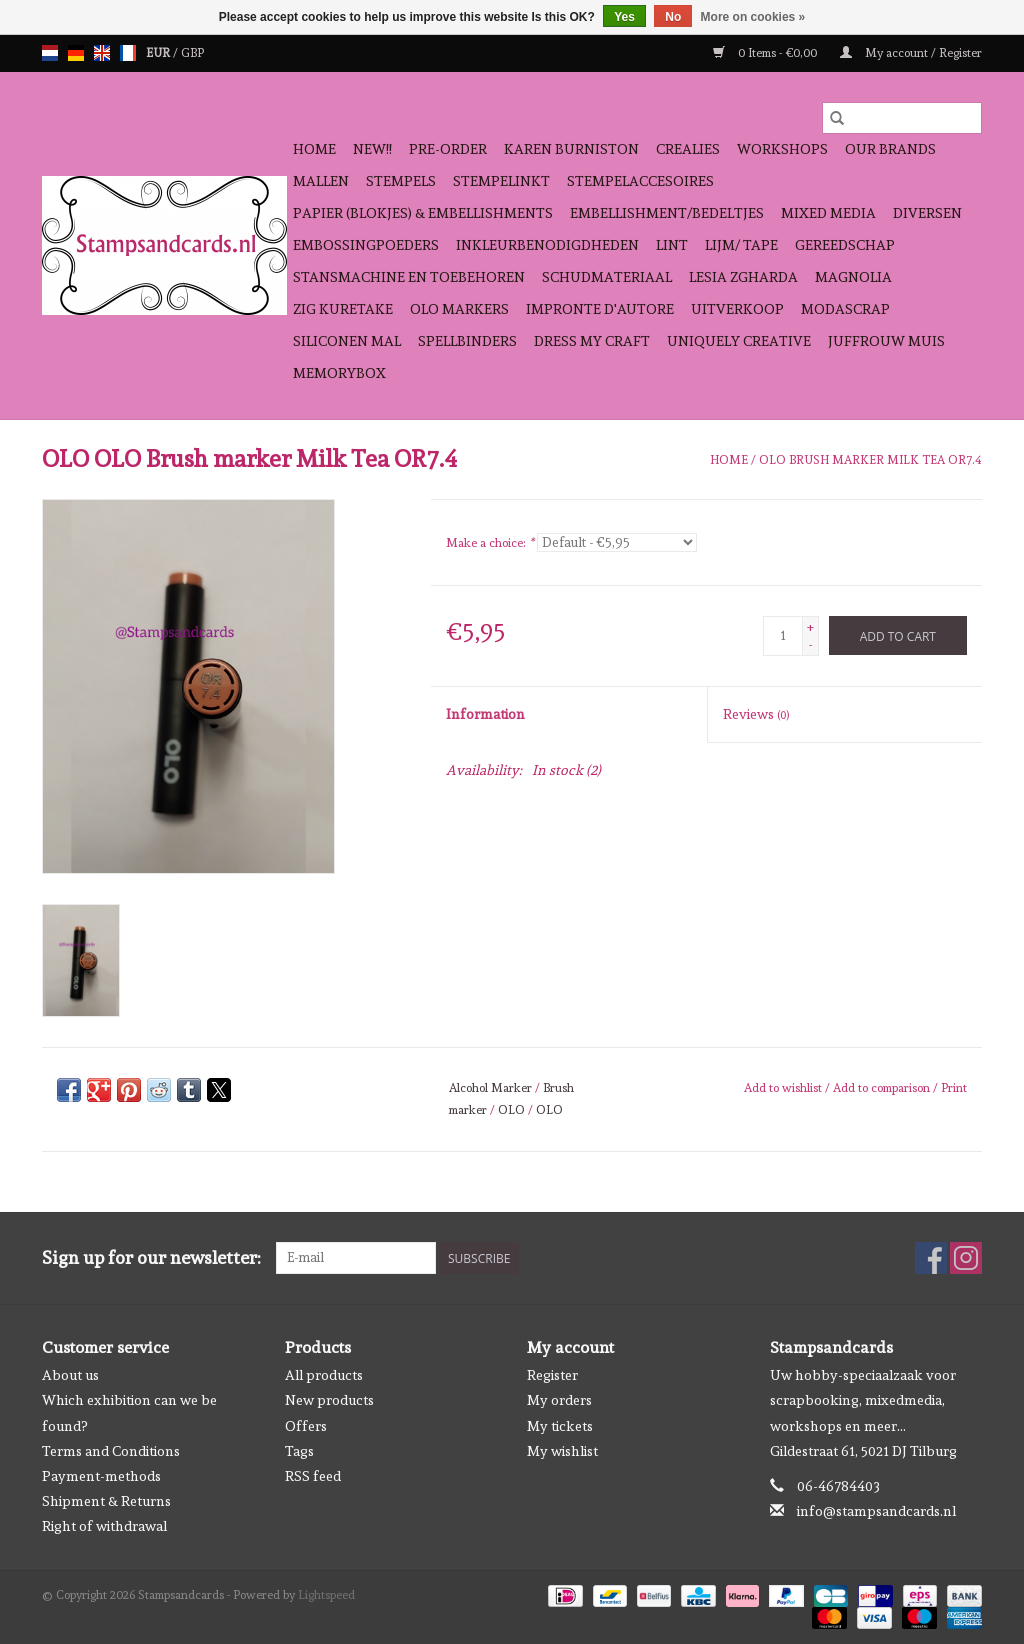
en (102, 53)
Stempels (401, 181)
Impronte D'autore (600, 309)
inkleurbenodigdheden (547, 245)
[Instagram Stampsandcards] (966, 1258)
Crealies (688, 149)
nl (50, 53)
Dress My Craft (592, 341)
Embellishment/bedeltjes (667, 213)
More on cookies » (753, 17)
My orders (559, 1400)
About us (70, 1375)
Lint (672, 245)
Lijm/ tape (741, 245)
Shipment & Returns (106, 1501)
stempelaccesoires (640, 181)
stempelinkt (501, 181)
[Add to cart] (898, 635)
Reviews (756, 714)
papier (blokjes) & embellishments (423, 213)
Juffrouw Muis (886, 341)
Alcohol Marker (490, 1088)
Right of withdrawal (104, 1526)
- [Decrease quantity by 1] (810, 645)
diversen (927, 213)
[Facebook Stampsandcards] (931, 1258)
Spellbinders (467, 341)
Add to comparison (883, 1088)
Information (485, 714)
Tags (299, 1451)
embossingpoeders (366, 245)
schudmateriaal (607, 277)
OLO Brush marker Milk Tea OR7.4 (870, 460)
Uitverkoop (737, 309)
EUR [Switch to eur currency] (159, 53)
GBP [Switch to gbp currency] (192, 53)
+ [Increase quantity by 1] (810, 627)
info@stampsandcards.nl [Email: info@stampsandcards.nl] (876, 1511)
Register (552, 1375)
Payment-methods (101, 1476)
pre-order (448, 149)
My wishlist (562, 1451)
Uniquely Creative (739, 341)
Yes (624, 17)
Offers (306, 1426)
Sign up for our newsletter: (151, 1257)
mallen (321, 181)
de (76, 53)
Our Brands (890, 149)
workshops (782, 149)
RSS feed (313, 1476)
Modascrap (845, 309)
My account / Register (911, 53)
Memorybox (339, 373)
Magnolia (853, 277)
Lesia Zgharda (743, 277)
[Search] (902, 118)
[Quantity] (783, 636)
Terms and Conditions (111, 1451)
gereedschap (845, 245)
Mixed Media (828, 213)
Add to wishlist (784, 1088)
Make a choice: (490, 543)
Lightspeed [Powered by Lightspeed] (326, 1595)
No (673, 17)
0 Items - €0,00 (766, 53)
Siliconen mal (347, 341)
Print (954, 1088)
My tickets (560, 1426)
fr (128, 53)
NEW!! (372, 149)
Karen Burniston (571, 149)
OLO (511, 1110)
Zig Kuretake (343, 309)
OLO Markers (459, 309)
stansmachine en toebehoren (409, 277)
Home (314, 149)
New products (329, 1400)
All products (324, 1375)
